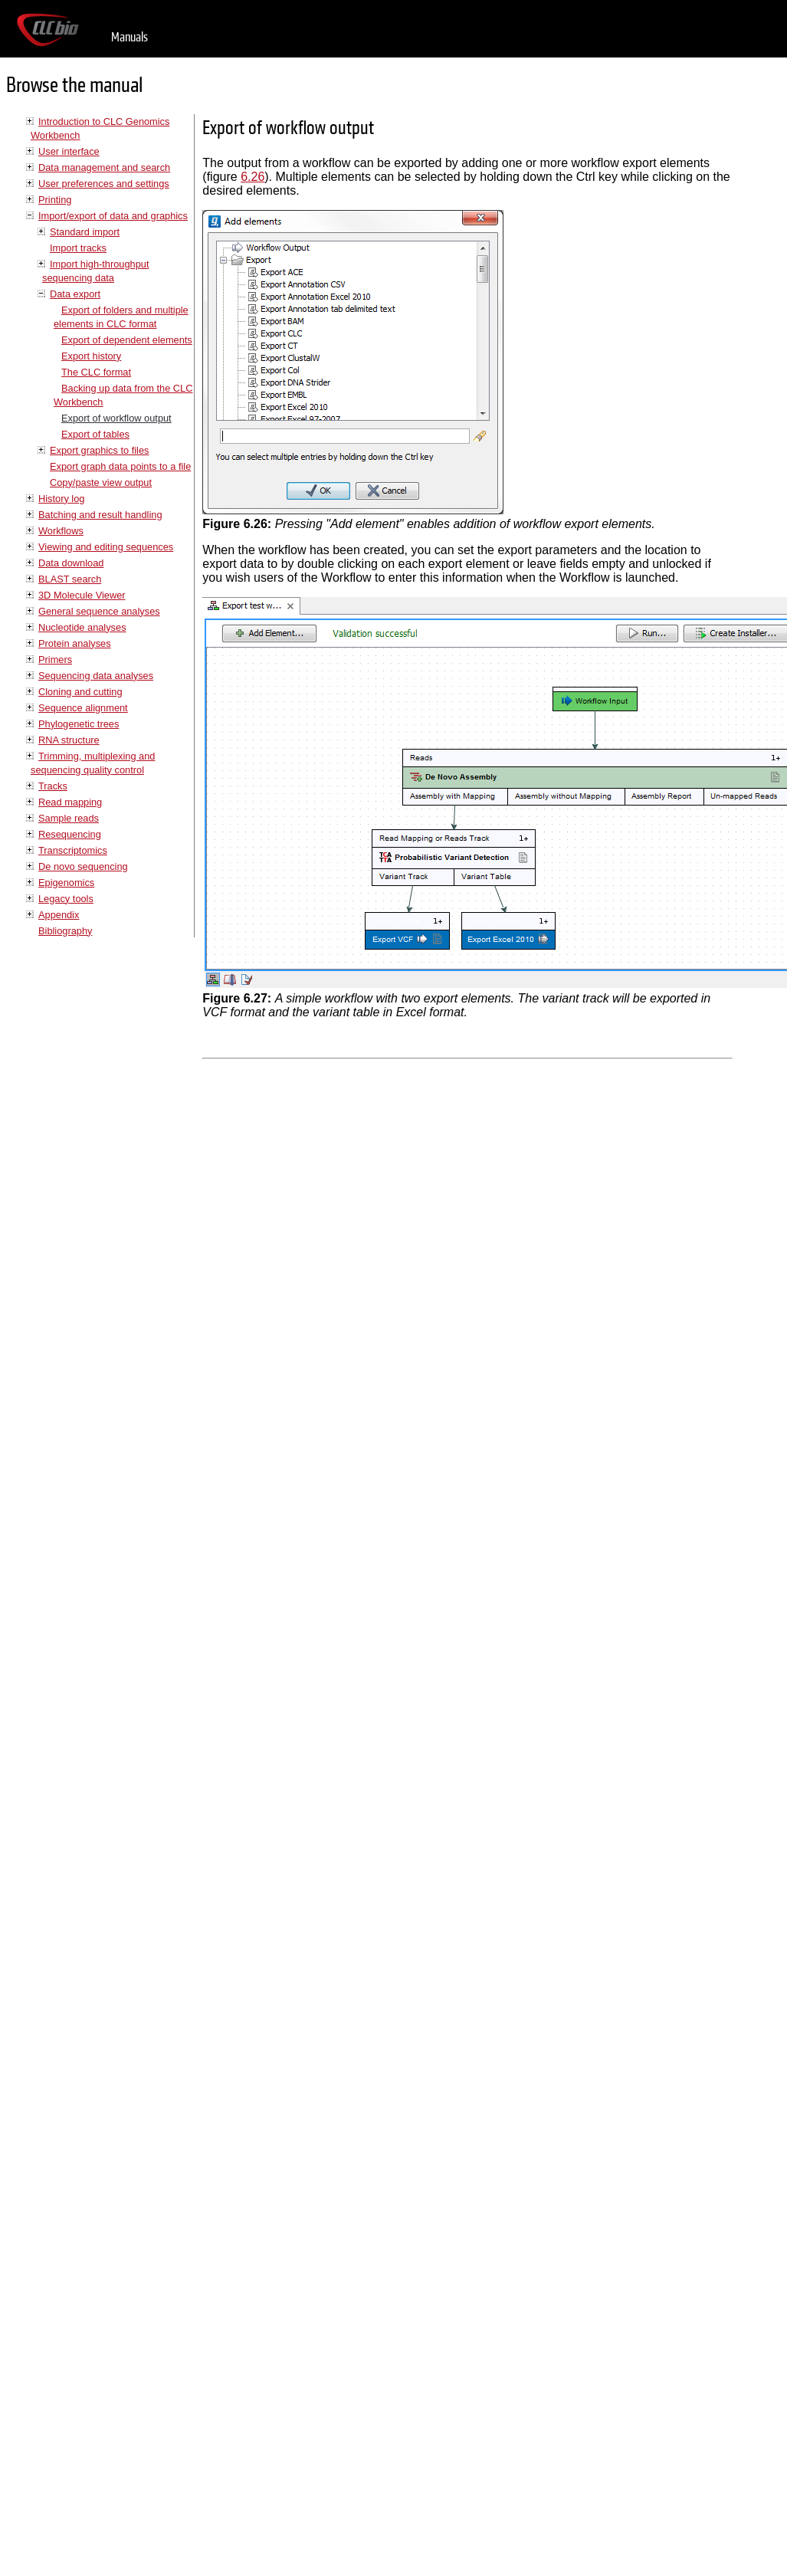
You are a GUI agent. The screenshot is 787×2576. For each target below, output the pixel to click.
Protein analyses (74, 643)
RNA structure (69, 740)
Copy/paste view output (101, 482)
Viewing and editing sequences (105, 547)
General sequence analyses (99, 611)
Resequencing (69, 834)
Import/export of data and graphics (113, 216)
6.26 (252, 176)
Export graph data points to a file (120, 466)
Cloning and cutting (80, 691)
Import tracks (78, 248)
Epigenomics (66, 882)
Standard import (85, 232)
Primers (55, 659)
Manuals (129, 37)
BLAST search (69, 579)
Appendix (58, 914)
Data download (70, 563)
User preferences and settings (103, 183)
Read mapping (70, 802)
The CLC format (96, 372)
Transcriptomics (72, 850)
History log (61, 498)
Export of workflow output (116, 418)
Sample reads (68, 818)
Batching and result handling (100, 514)
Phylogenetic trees (78, 724)
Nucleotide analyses (82, 627)
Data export (75, 294)
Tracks (52, 786)
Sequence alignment (83, 708)
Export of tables (95, 434)
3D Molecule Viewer (82, 595)
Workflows (61, 531)
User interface (69, 151)
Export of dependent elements (126, 340)
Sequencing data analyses (95, 675)
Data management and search (104, 167)
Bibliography (65, 931)
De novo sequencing (83, 866)
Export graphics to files (99, 450)
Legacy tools (65, 898)
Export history (91, 356)
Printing (54, 199)
